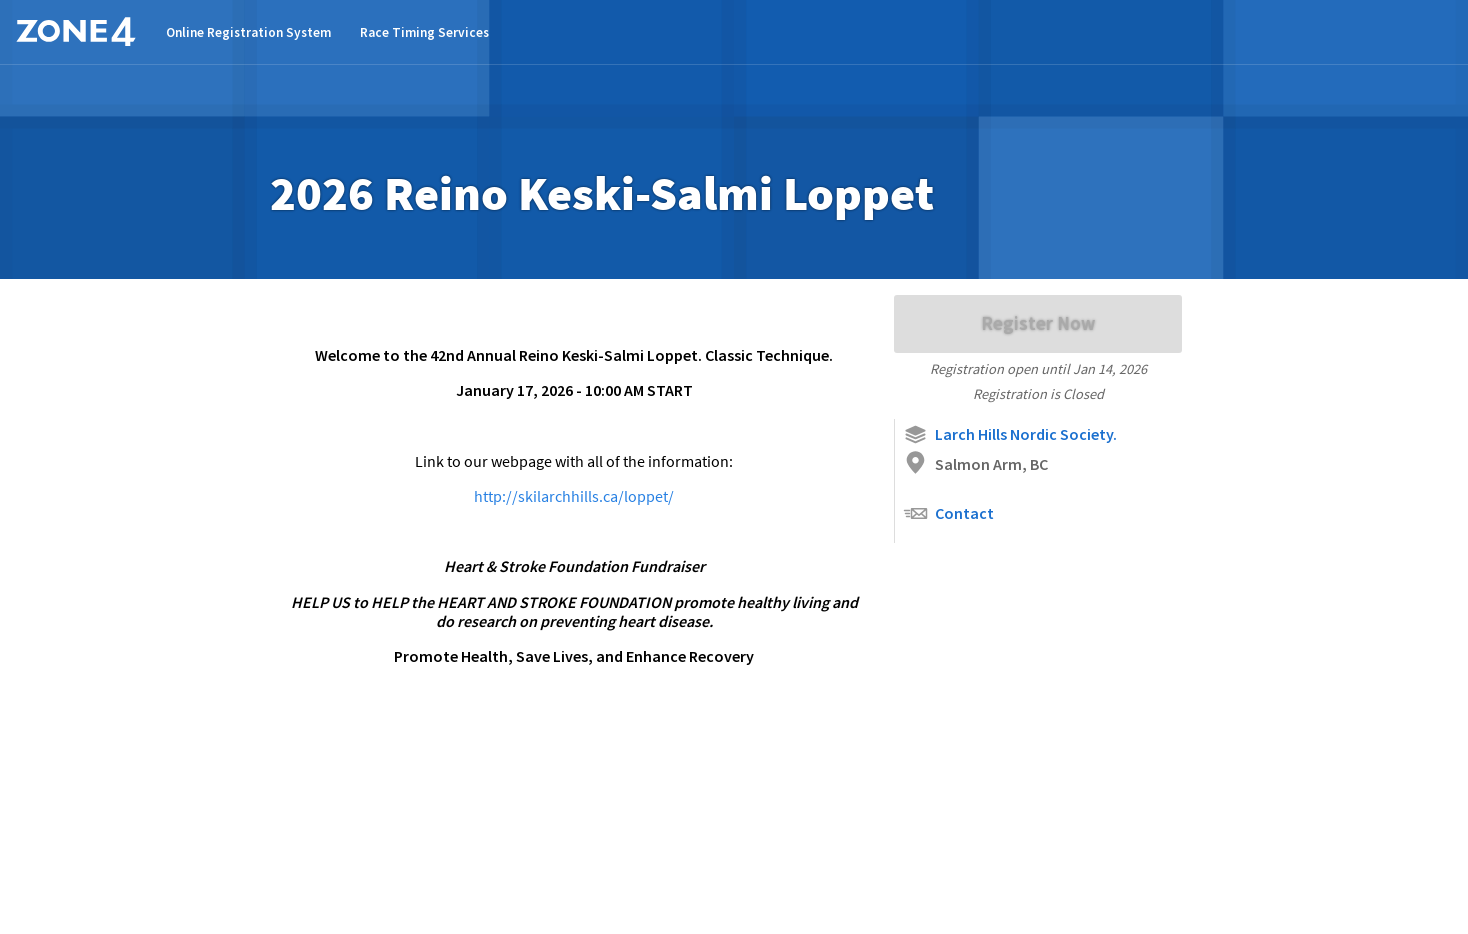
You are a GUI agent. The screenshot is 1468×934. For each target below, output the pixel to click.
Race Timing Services (424, 32)
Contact (948, 513)
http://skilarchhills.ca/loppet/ (574, 496)
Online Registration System (248, 32)
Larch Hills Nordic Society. (1010, 434)
